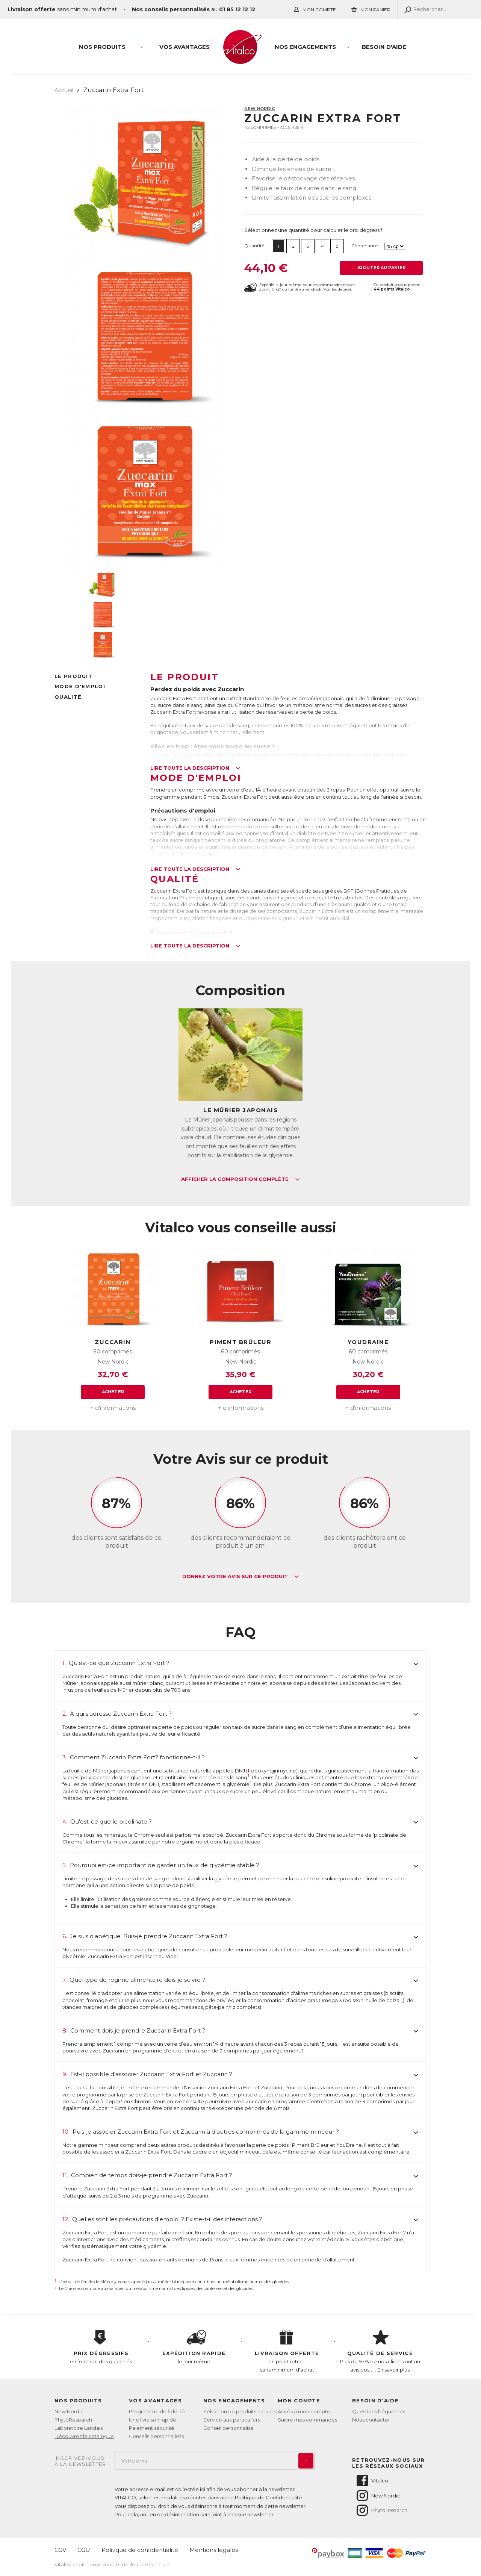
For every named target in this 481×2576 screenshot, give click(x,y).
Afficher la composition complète (240, 1179)
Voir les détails (337, 289)
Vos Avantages (184, 46)
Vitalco (371, 2480)
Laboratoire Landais (78, 2428)
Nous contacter (371, 2420)
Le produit (73, 676)
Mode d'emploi (79, 686)
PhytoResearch (73, 2420)
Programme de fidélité (157, 2411)
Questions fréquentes (378, 2411)
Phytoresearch (381, 2510)
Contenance (364, 245)
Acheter (113, 1391)
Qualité (68, 697)
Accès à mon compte (304, 2411)
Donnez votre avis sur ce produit (240, 1576)
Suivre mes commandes (307, 2420)
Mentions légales (213, 2549)
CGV (60, 2549)
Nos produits (102, 46)
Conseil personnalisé (228, 2428)
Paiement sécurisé (151, 2428)
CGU (83, 2549)
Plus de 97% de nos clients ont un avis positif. (380, 2351)
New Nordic (259, 108)
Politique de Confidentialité (268, 2497)
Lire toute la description (195, 768)
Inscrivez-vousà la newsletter (80, 2461)
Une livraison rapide (152, 2420)
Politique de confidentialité (139, 2549)
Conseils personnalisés (156, 2436)
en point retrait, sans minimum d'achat (287, 2351)
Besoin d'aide (384, 46)
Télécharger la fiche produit (191, 932)
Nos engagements (305, 46)
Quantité (254, 245)
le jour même (194, 2347)
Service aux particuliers (231, 2420)
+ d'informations (113, 1407)
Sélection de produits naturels (240, 2411)
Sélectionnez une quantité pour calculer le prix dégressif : (314, 230)
